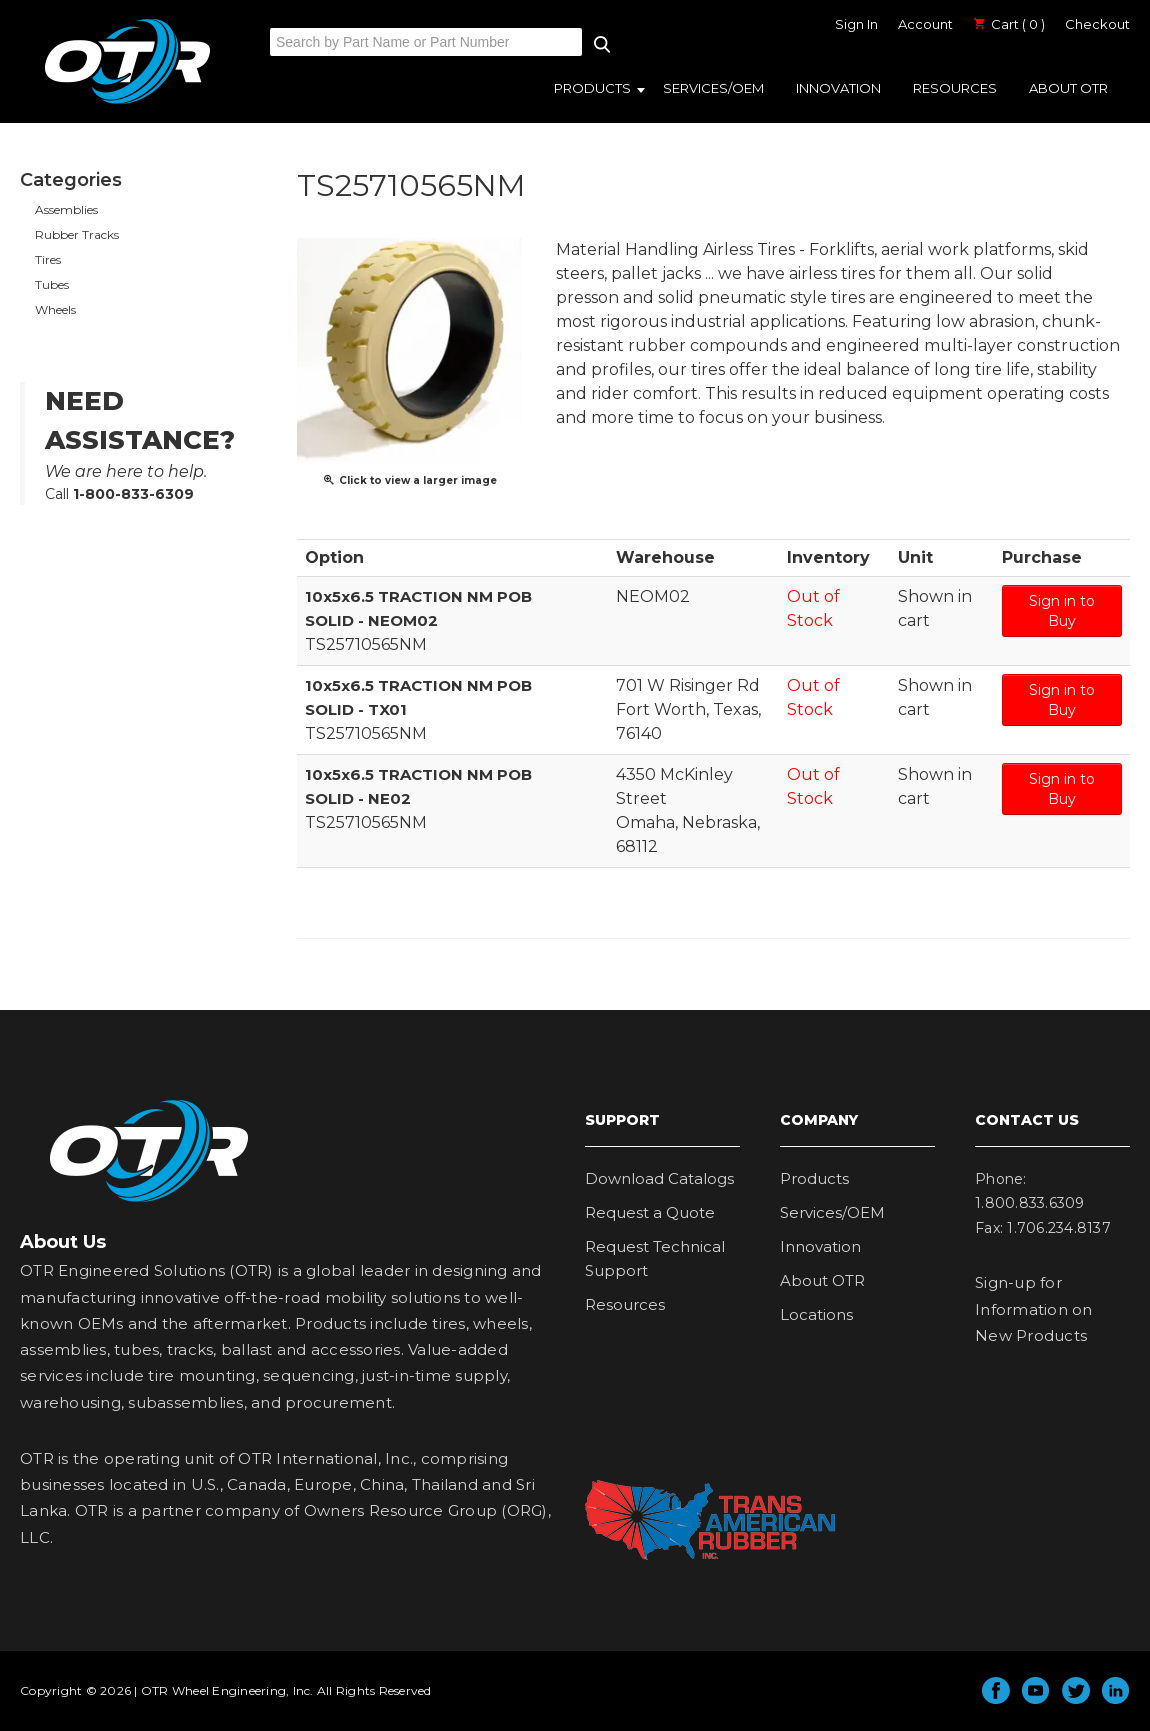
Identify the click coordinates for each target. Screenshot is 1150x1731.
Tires (48, 259)
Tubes (52, 284)
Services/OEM (713, 88)
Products (592, 88)
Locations (816, 1314)
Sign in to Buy (1062, 611)
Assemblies (66, 209)
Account (925, 24)
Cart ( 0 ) (1009, 24)
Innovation (838, 88)
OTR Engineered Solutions (127, 103)
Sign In (856, 24)
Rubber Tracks (77, 234)
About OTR (1068, 88)
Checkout (1097, 24)
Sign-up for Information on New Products (1034, 1309)
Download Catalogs (659, 1178)
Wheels (55, 309)
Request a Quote (650, 1212)
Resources (955, 88)
